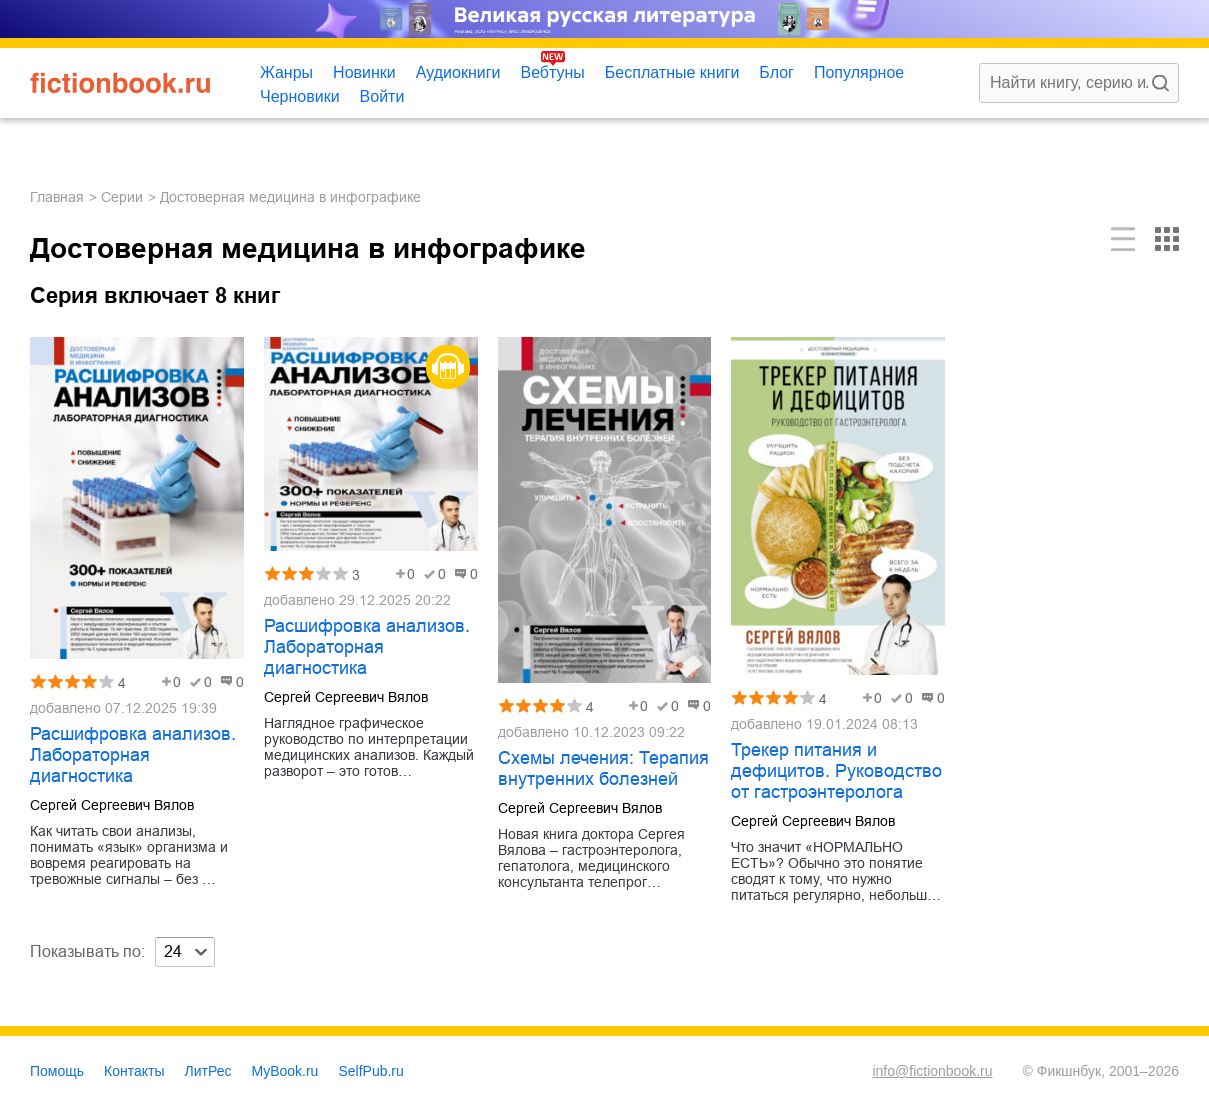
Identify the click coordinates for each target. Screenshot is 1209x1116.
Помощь (57, 1071)
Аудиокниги (458, 72)
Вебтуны (552, 72)
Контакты (134, 1071)
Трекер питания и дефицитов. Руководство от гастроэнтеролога (836, 771)
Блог (776, 72)
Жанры (286, 72)
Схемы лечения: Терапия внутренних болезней (603, 768)
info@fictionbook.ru (932, 1071)
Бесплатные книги (672, 72)
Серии (122, 197)
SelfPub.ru (370, 1071)
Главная (57, 197)
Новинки (364, 72)
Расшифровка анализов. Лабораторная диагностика (133, 755)
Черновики (300, 96)
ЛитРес (208, 1071)
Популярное (859, 72)
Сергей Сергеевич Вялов (112, 805)
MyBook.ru (285, 1071)
